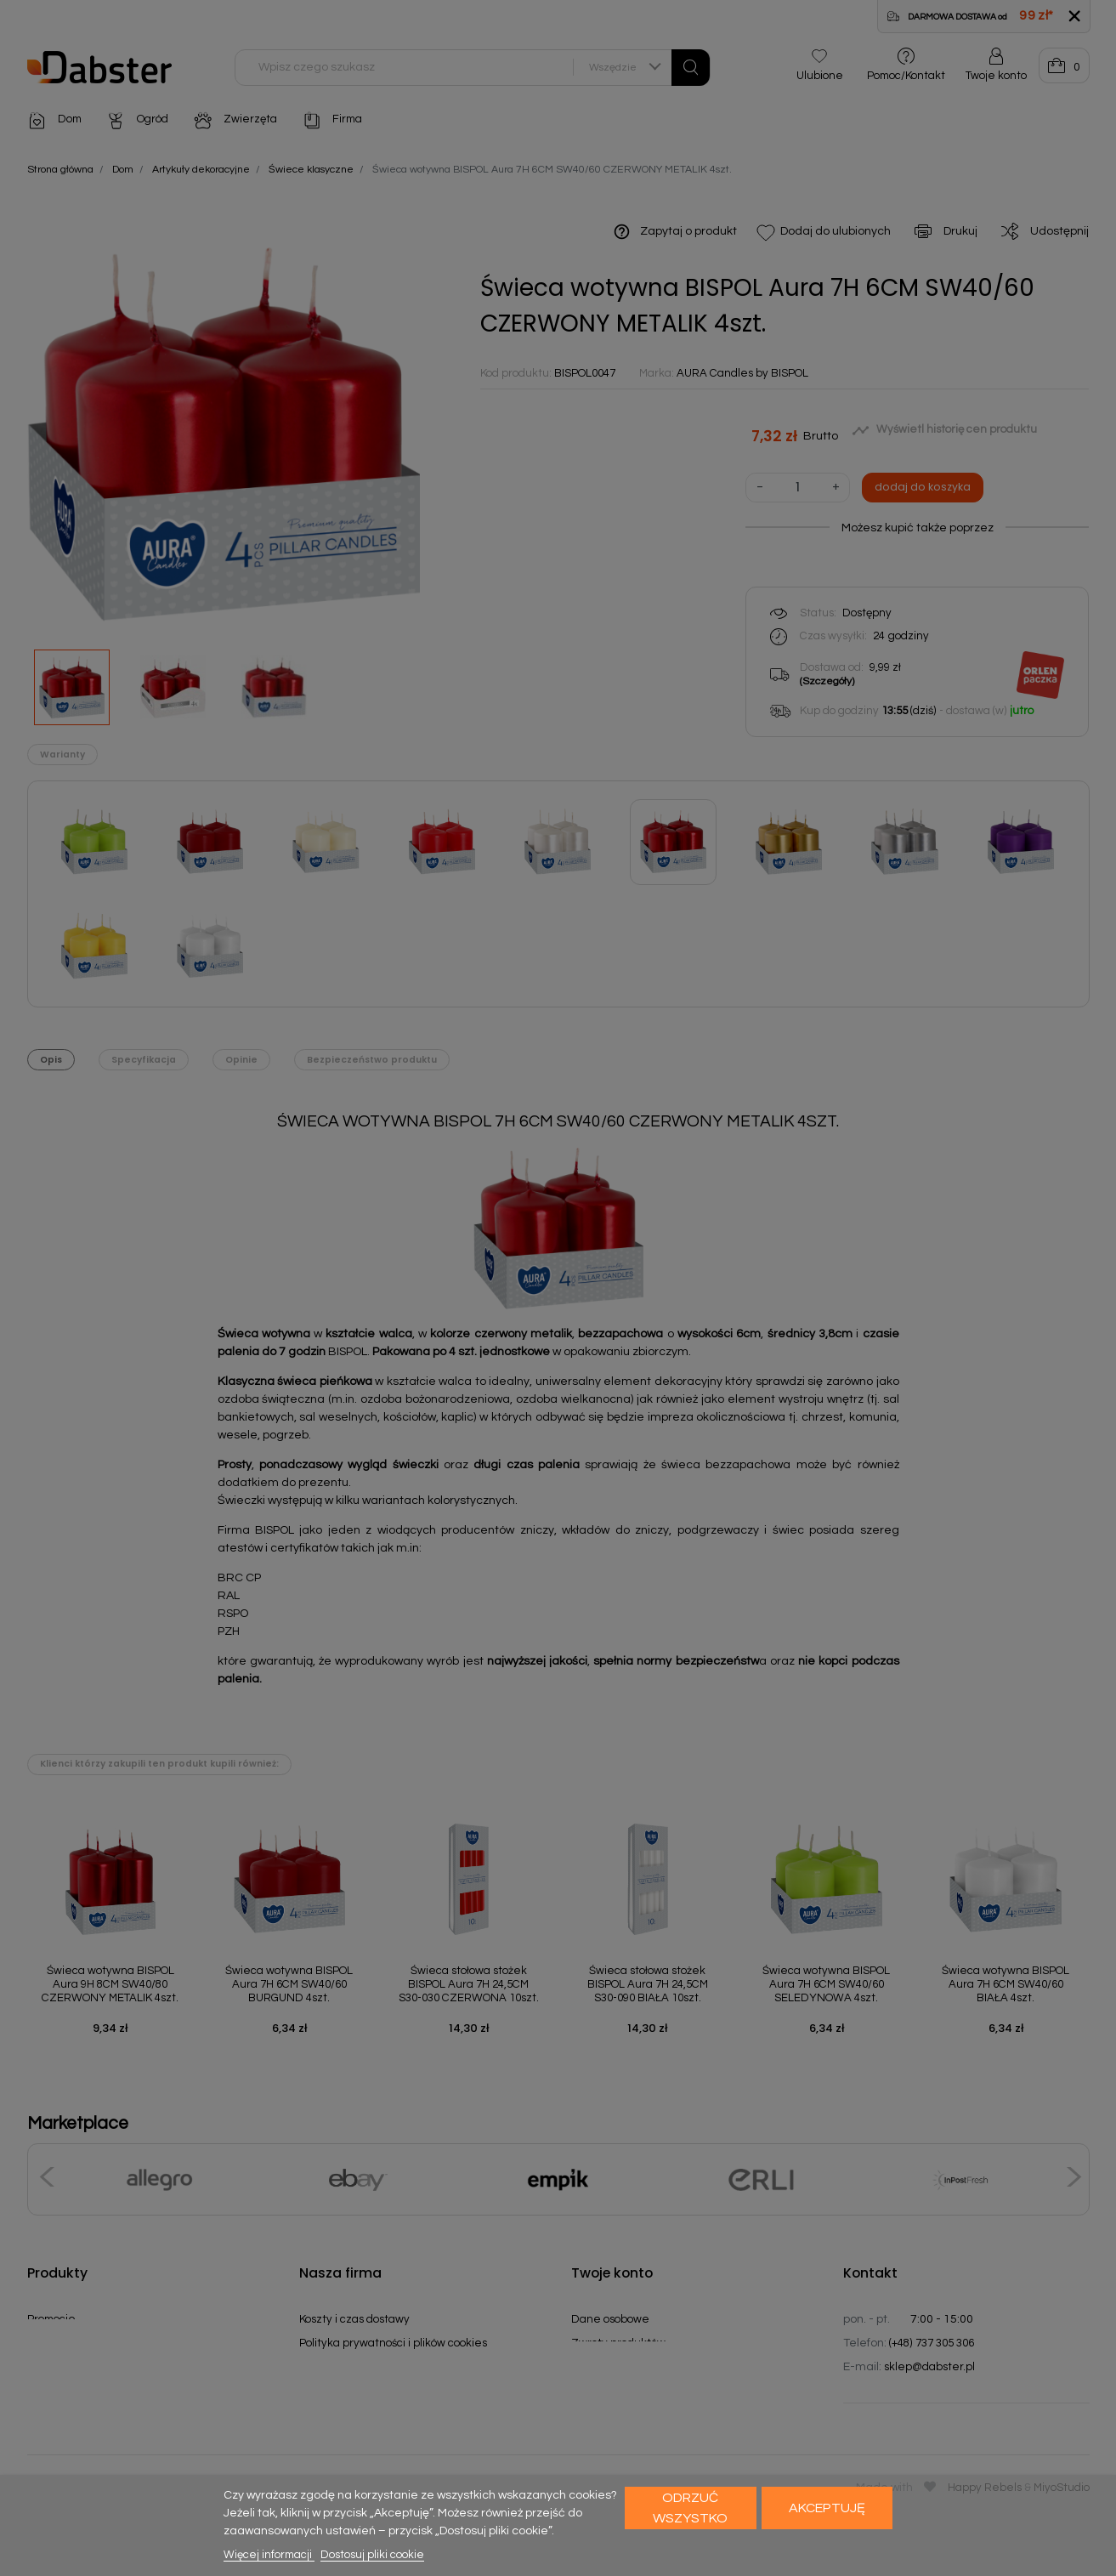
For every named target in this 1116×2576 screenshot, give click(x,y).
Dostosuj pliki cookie (372, 2555)
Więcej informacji (269, 2555)
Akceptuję (827, 2508)
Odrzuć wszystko (690, 2508)
